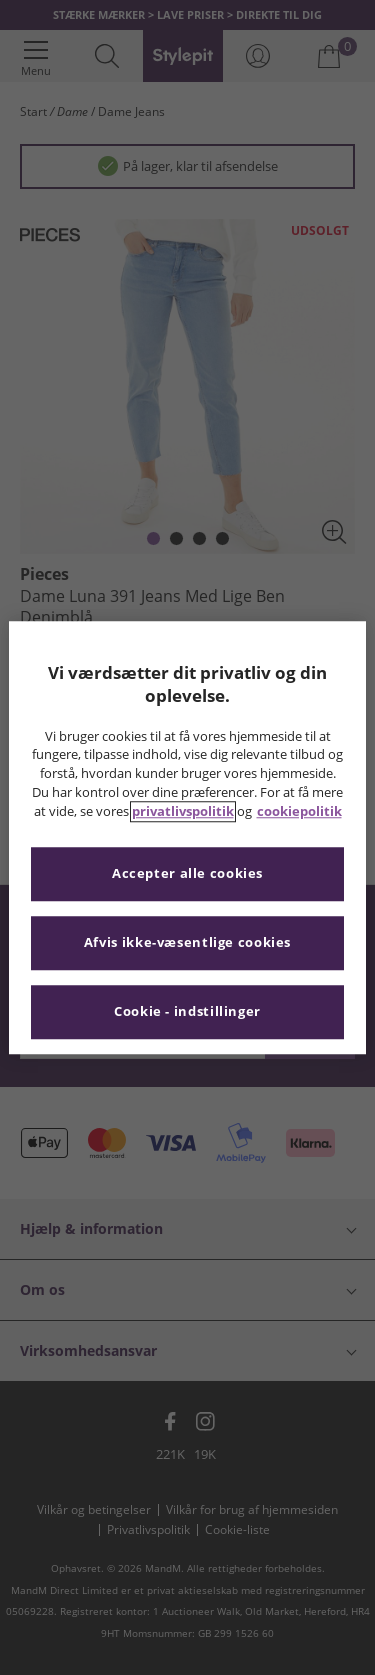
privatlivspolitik (183, 811)
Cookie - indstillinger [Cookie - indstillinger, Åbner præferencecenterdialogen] (187, 1011)
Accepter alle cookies (187, 873)
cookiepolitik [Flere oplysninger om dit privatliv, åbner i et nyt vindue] (299, 811)
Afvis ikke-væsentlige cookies (187, 942)
